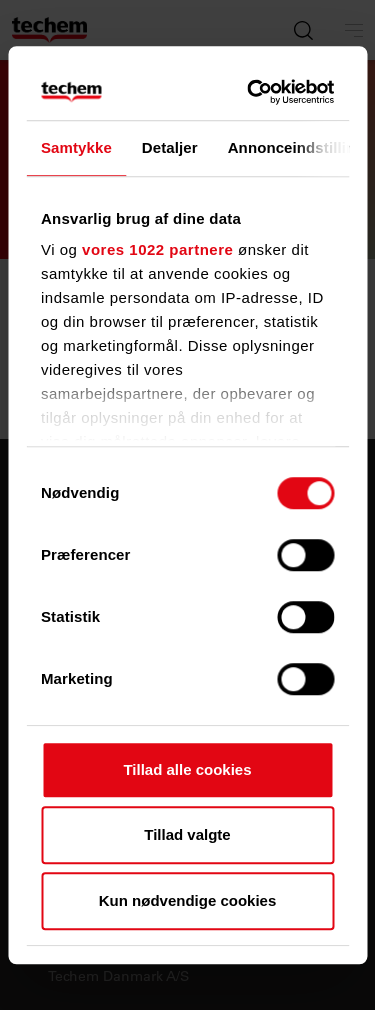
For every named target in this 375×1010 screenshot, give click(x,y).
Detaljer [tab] (170, 147)
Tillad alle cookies (187, 769)
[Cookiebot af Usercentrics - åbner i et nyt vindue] (254, 92)
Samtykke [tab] (76, 147)
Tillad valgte (187, 834)
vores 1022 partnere (157, 249)
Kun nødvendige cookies (188, 900)
